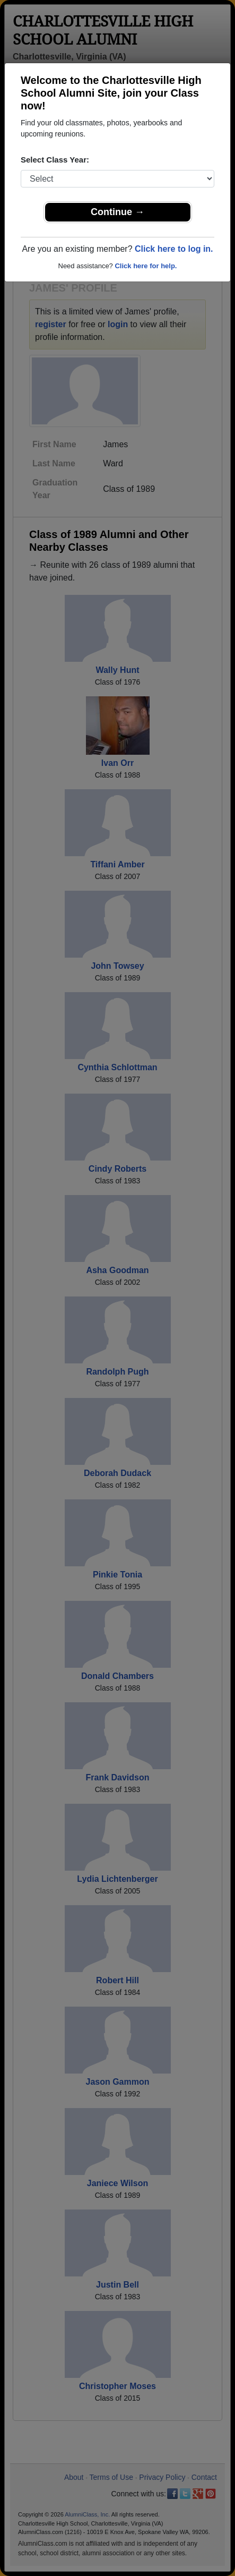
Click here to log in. (174, 248)
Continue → (117, 212)
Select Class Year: (55, 159)
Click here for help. (146, 266)
